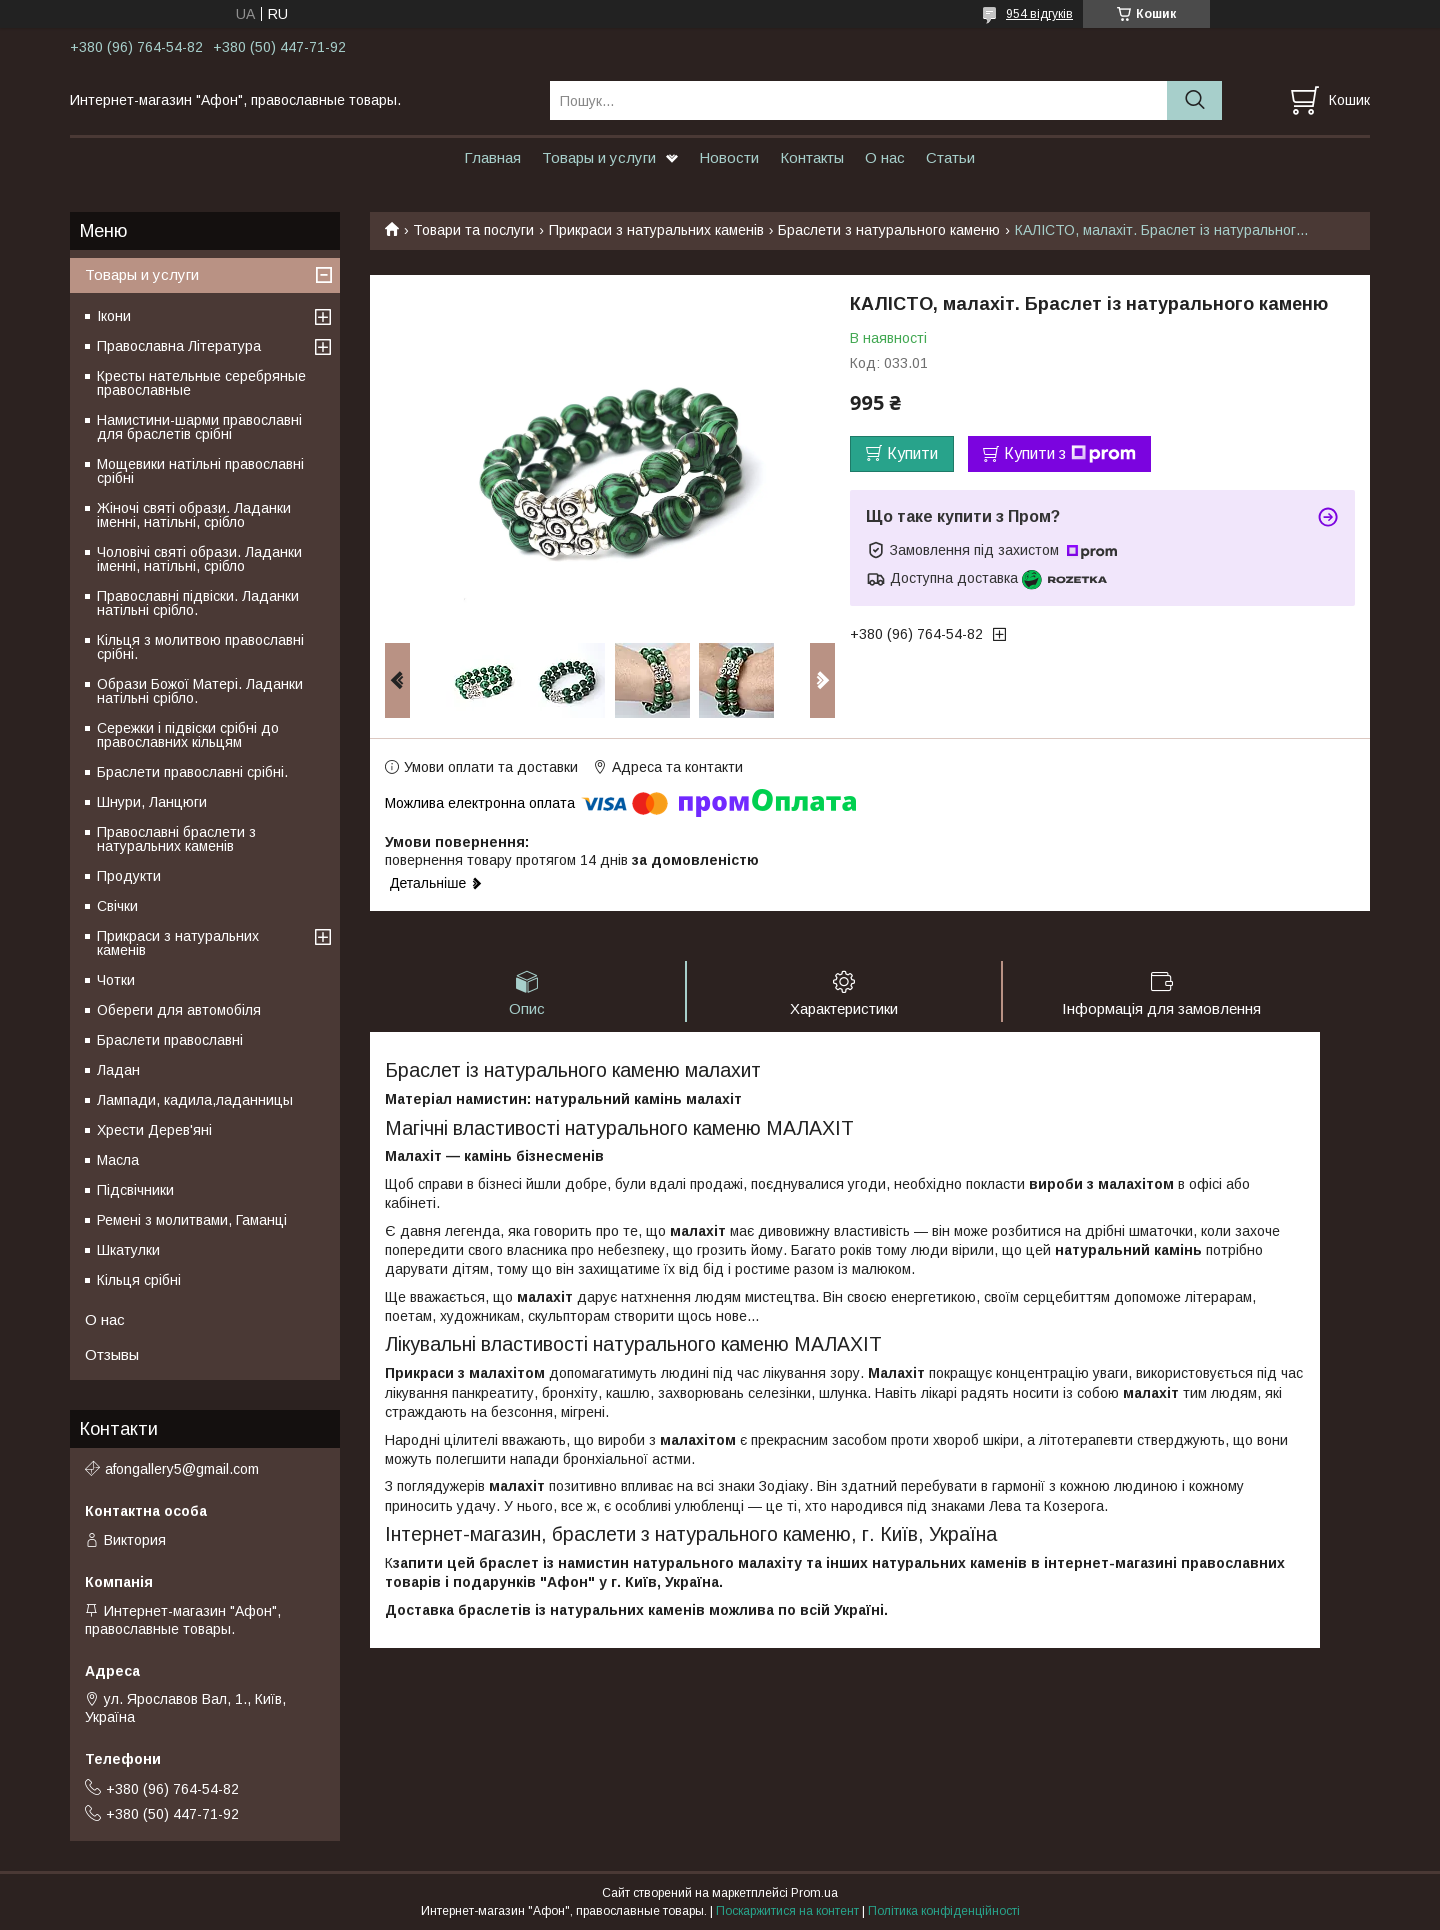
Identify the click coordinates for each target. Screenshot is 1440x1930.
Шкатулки (128, 1250)
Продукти (129, 876)
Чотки (116, 980)
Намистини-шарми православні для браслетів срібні (199, 427)
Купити (912, 453)
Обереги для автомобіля (179, 1010)
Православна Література (179, 346)
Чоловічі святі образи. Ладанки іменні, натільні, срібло (199, 559)
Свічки (117, 906)
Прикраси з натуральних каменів (656, 230)
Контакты (812, 157)
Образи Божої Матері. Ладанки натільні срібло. (200, 691)
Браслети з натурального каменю (889, 230)
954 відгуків (1039, 14)
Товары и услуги (599, 157)
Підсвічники (135, 1190)
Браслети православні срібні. (192, 772)
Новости (729, 157)
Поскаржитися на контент (787, 1911)
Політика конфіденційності (944, 1911)
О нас (885, 157)
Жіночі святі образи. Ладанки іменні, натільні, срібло (194, 515)
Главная (492, 157)
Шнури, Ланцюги (152, 802)
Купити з (1070, 454)
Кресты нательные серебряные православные (201, 383)
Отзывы (112, 1354)
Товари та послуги (473, 230)
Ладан (118, 1070)
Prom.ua (814, 1893)
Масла (118, 1160)
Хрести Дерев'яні (154, 1130)
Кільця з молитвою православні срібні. (200, 647)
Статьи (950, 157)
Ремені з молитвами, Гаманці (192, 1220)
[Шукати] (1194, 100)
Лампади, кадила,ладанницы (195, 1100)
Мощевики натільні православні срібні (200, 471)
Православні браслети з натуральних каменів (176, 839)
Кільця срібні (139, 1280)
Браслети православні (170, 1040)
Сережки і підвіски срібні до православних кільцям (188, 735)
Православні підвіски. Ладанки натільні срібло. (198, 603)
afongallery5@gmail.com (182, 1469)
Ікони (114, 316)
